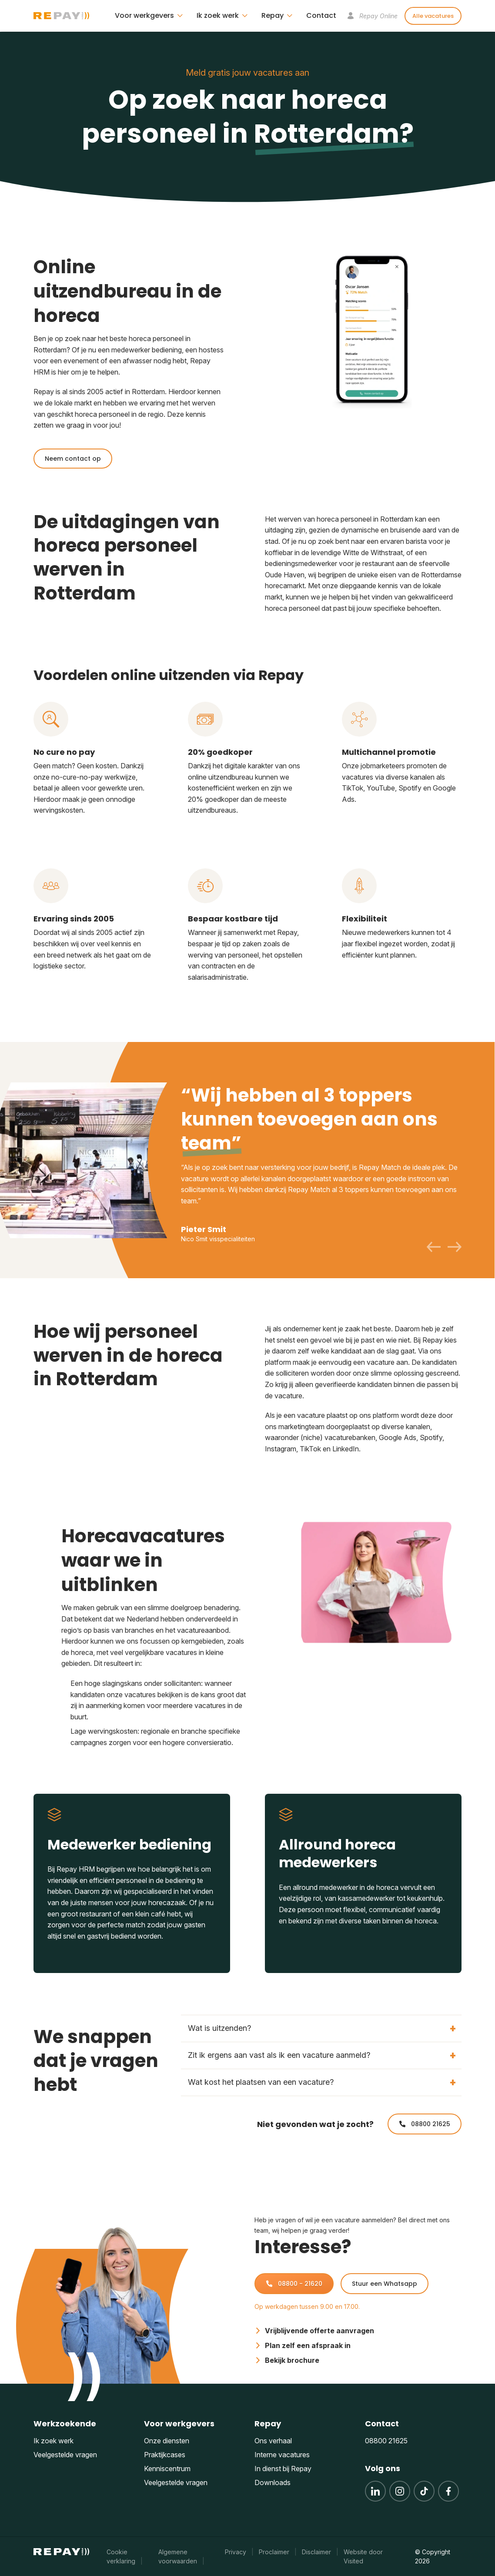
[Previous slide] (434, 1247)
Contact (321, 15)
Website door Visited (363, 2556)
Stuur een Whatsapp (384, 2283)
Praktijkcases (164, 2454)
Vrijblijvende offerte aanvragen (314, 2330)
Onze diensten (166, 2440)
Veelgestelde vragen (65, 2454)
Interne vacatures (282, 2454)
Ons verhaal (273, 2440)
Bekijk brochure (286, 2360)
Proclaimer (274, 2552)
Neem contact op (73, 458)
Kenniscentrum (167, 2468)
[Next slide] (455, 1247)
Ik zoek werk (53, 2440)
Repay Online (372, 16)
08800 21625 (424, 2124)
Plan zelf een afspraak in (302, 2345)
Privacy (235, 2552)
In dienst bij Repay (282, 2468)
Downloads (272, 2482)
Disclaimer (316, 2552)
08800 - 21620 (294, 2283)
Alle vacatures (433, 16)
